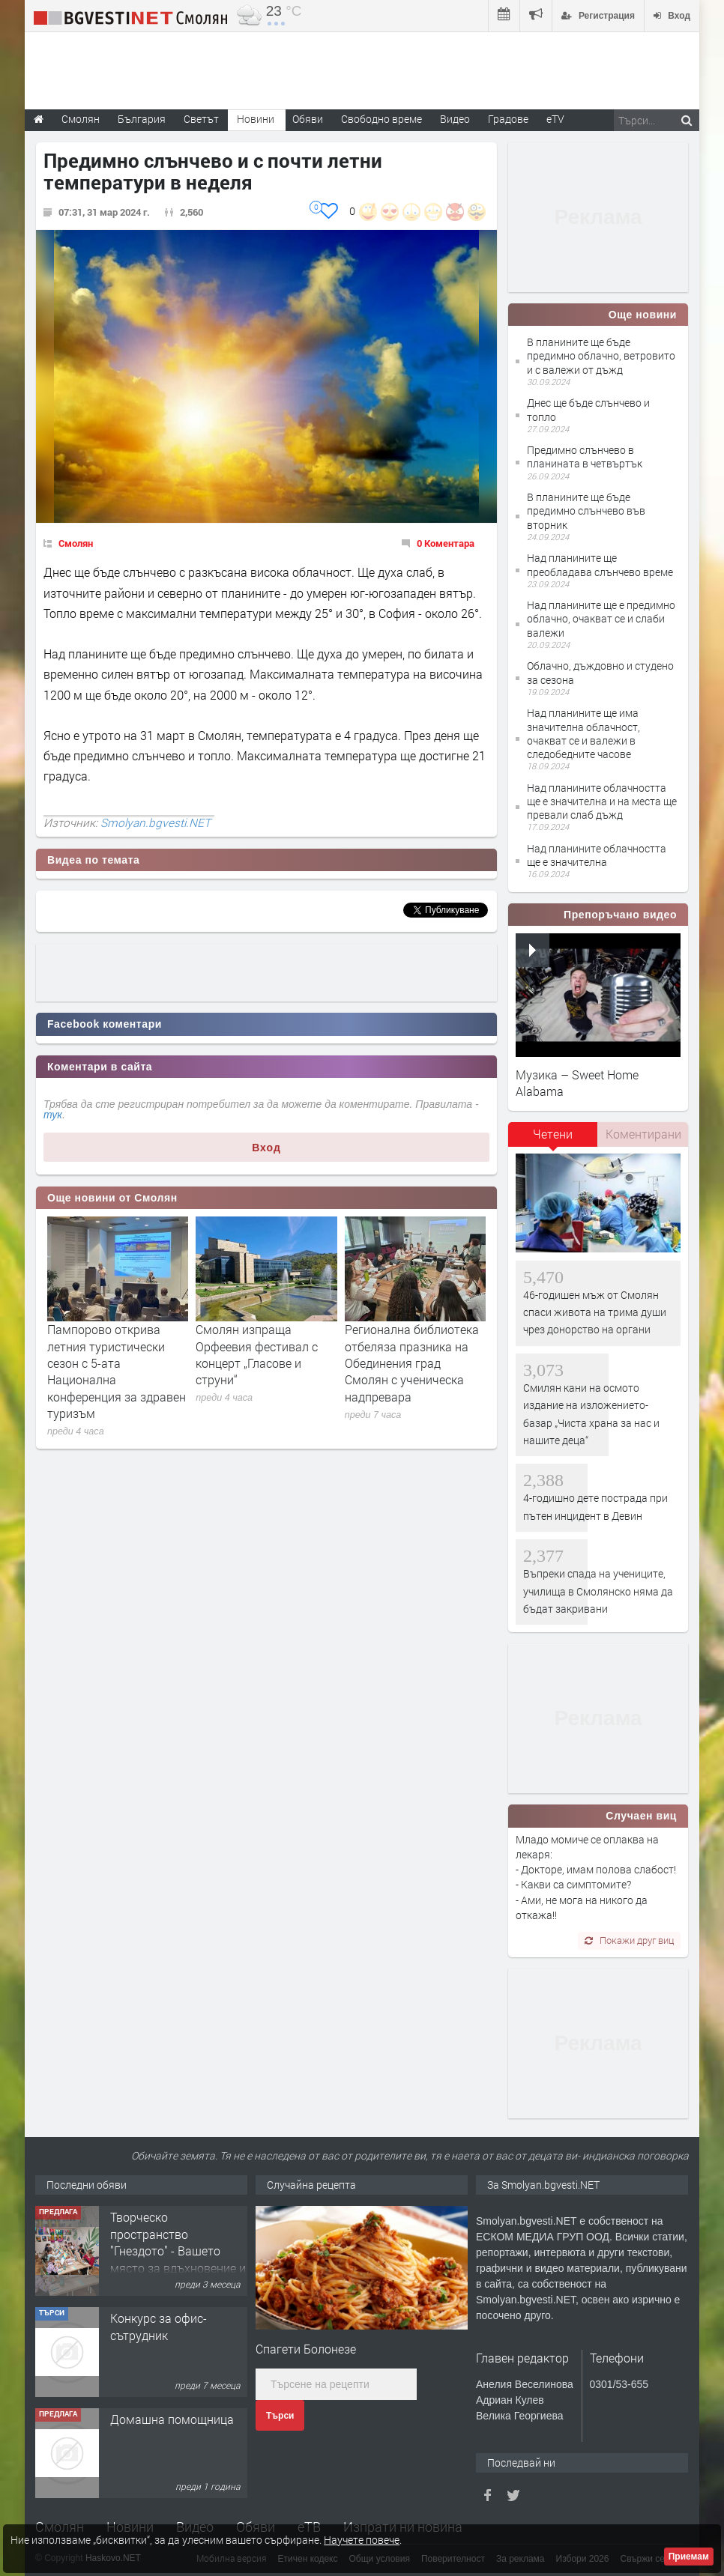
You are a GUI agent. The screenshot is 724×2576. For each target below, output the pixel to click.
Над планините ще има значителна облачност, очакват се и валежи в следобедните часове (583, 733)
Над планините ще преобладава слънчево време (600, 564)
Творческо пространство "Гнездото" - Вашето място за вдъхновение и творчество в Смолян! (178, 2250)
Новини (255, 119)
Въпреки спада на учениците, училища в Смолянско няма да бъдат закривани (598, 1591)
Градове (508, 119)
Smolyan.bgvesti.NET (155, 822)
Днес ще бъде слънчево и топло (588, 409)
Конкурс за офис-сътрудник (158, 2326)
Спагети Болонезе (306, 2349)
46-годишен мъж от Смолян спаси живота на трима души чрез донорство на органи (594, 1312)
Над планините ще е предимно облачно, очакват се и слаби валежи (601, 618)
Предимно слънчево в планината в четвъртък (584, 456)
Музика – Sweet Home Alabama (577, 1083)
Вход (266, 1148)
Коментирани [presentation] (643, 1134)
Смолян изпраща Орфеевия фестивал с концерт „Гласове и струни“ (257, 1354)
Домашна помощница (172, 2419)
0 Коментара (445, 543)
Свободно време (381, 119)
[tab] (553, 1139)
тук (52, 1115)
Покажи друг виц (629, 1940)
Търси (280, 2415)
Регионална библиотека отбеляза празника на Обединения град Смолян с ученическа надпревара (412, 1362)
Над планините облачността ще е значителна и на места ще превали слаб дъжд (602, 801)
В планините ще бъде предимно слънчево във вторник (586, 510)
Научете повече (361, 2540)
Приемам (689, 2556)
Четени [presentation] (553, 1134)
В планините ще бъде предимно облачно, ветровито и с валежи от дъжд (601, 355)
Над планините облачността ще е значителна (596, 855)
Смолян (75, 543)
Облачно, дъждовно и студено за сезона (600, 672)
